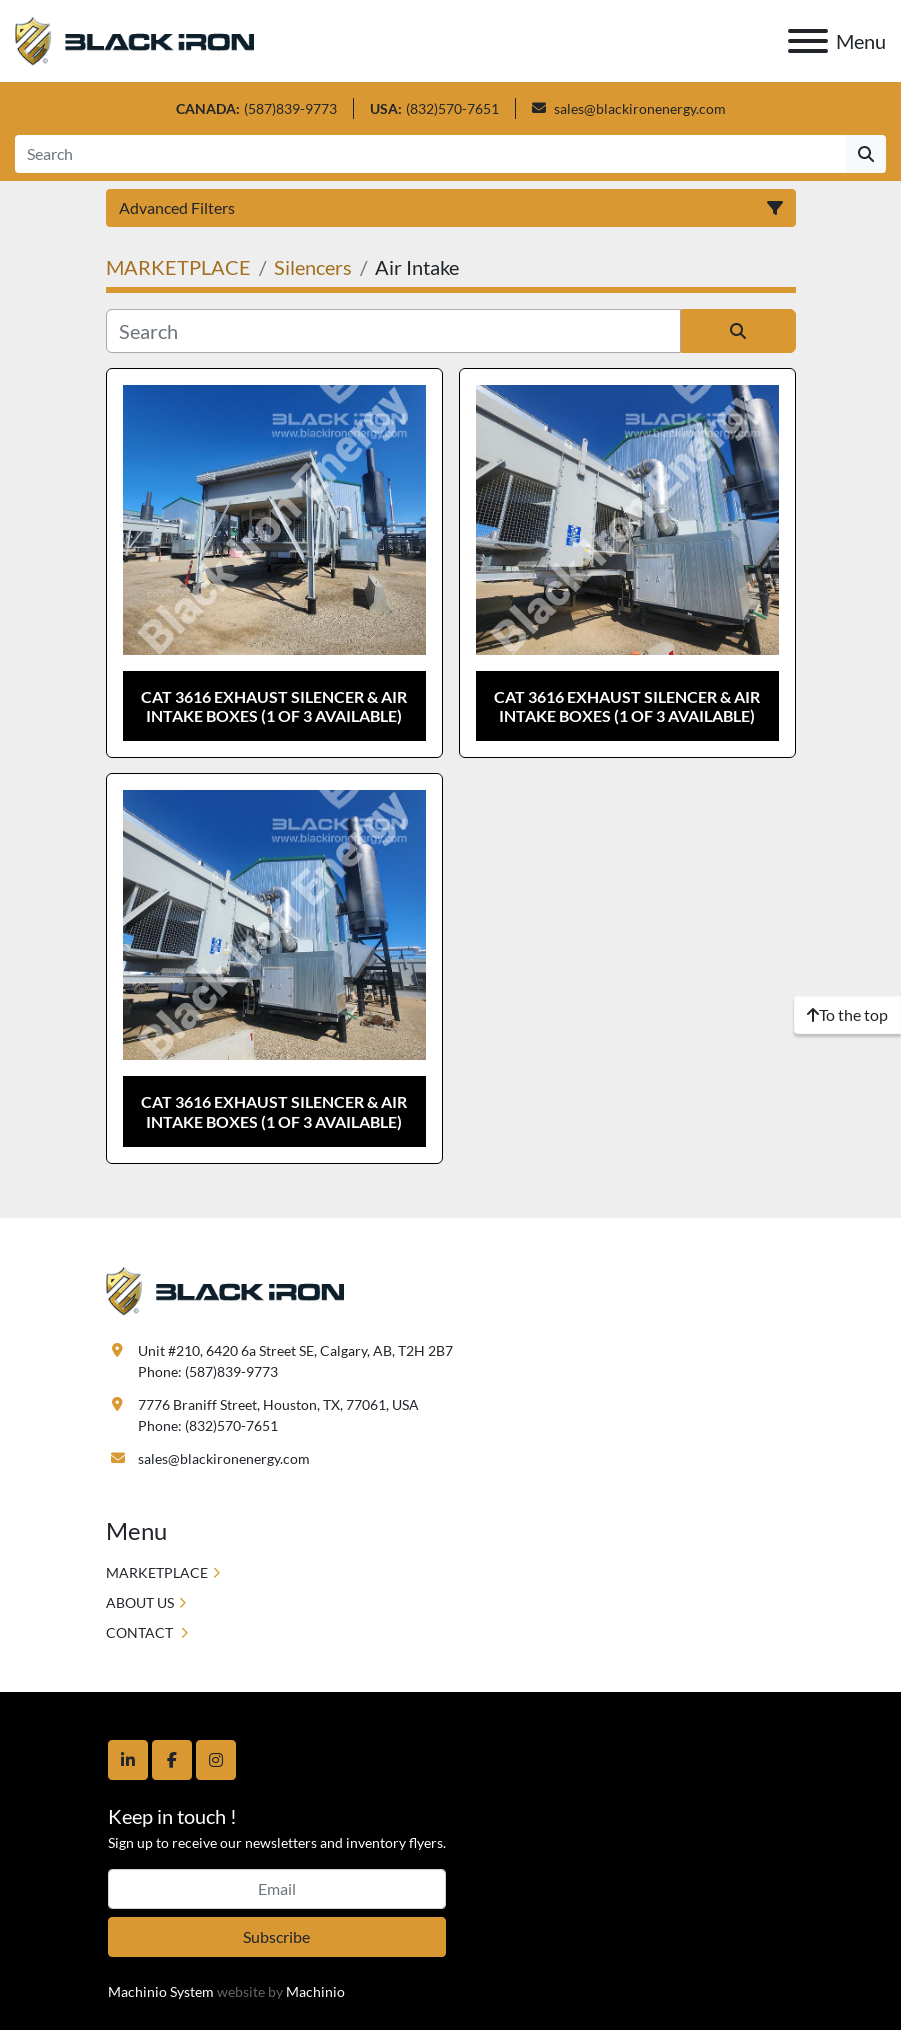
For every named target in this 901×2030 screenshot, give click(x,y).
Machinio (315, 1991)
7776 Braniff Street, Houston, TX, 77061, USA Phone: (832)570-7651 (278, 1415)
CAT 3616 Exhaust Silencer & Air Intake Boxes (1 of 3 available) (274, 706)
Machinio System (161, 1991)
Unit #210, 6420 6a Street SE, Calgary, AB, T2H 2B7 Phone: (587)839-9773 (295, 1361)
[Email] (277, 1889)
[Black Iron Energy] (225, 1288)
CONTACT (141, 1632)
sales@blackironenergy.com (640, 108)
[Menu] (808, 41)
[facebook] (172, 1760)
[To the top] (847, 1015)
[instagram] (216, 1760)
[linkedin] (128, 1760)
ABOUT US (140, 1602)
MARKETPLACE (157, 1572)
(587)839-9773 (290, 108)
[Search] (430, 154)
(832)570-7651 (452, 108)
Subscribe (276, 1936)
